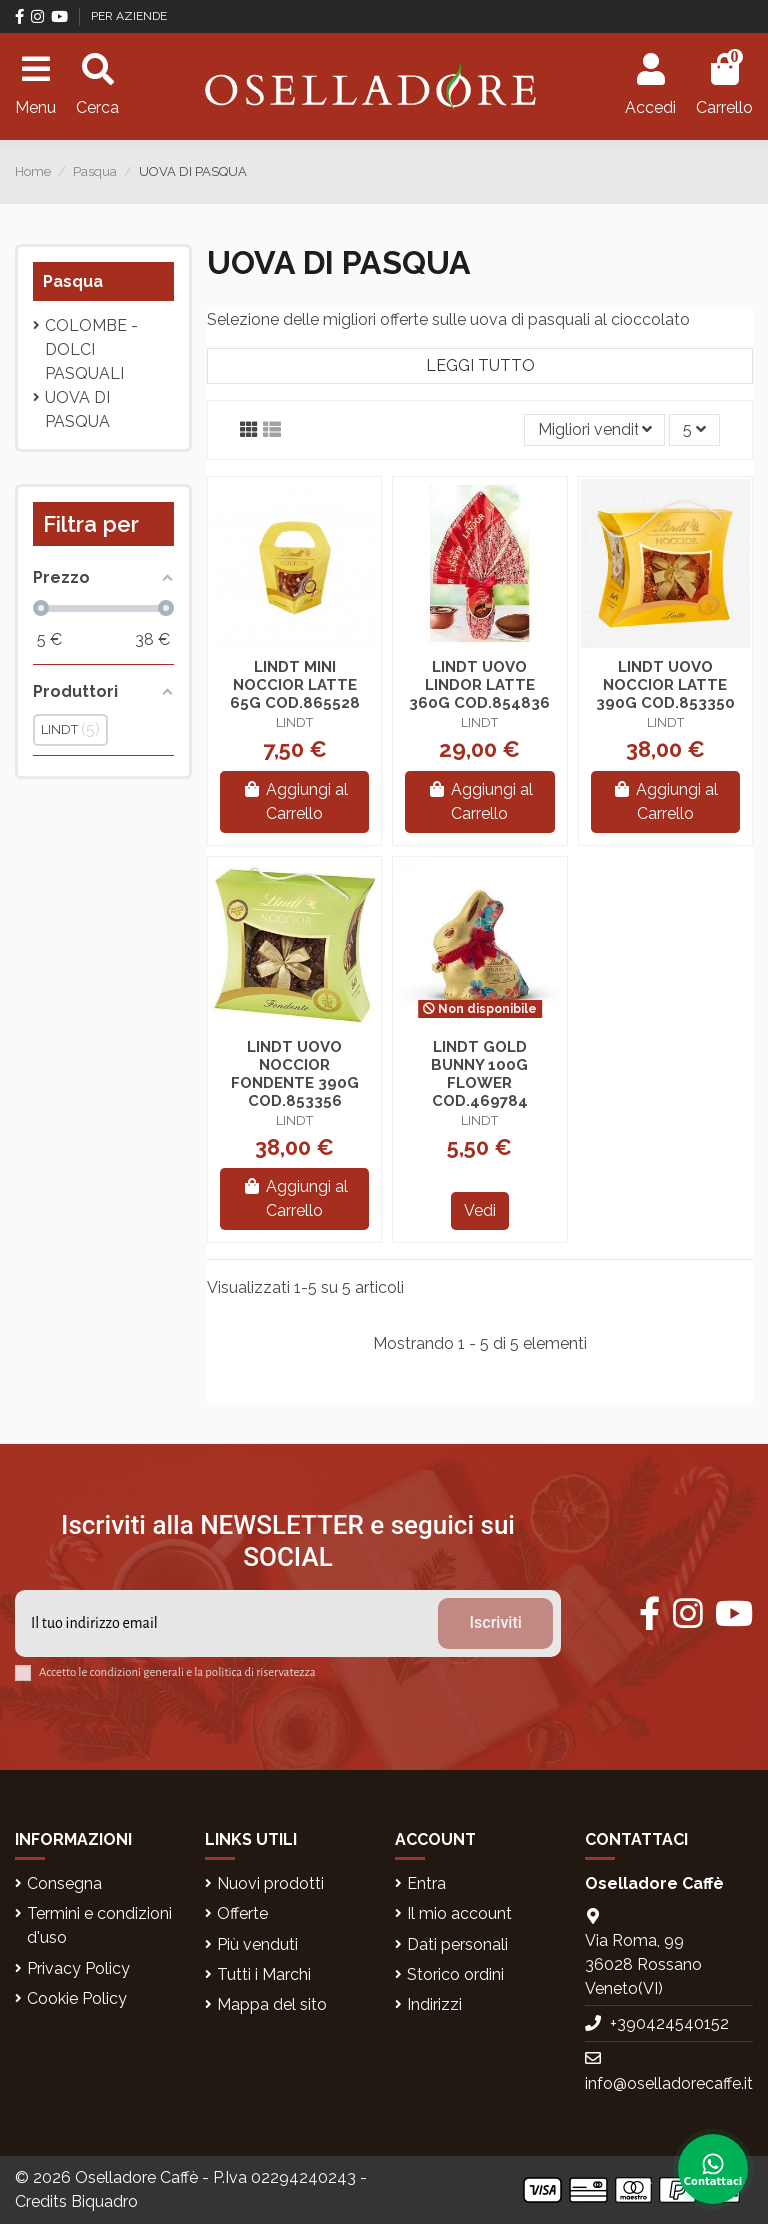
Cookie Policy (77, 1998)
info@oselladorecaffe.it (669, 2083)
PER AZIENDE (129, 16)
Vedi (480, 1210)
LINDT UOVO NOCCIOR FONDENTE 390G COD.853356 (295, 1074)
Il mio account (459, 1913)
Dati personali (457, 1944)
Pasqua (73, 281)
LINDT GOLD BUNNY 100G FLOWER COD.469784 (479, 1074)
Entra (426, 1883)
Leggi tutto (480, 365)
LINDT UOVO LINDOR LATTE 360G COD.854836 (479, 685)
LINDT (294, 722)
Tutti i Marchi (264, 1974)
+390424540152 (669, 2023)
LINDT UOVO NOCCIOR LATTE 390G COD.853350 (665, 685)
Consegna (64, 1883)
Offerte (242, 1913)
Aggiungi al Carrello (295, 801)
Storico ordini (455, 1974)
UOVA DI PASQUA (77, 409)
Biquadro (104, 2201)
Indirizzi (434, 2004)
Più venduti (257, 1944)
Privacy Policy (78, 1968)
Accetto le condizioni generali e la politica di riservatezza (177, 1672)
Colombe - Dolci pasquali (91, 349)
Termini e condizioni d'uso (99, 1925)
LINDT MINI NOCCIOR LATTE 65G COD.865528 (295, 685)
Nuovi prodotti (270, 1883)
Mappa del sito (272, 2004)
